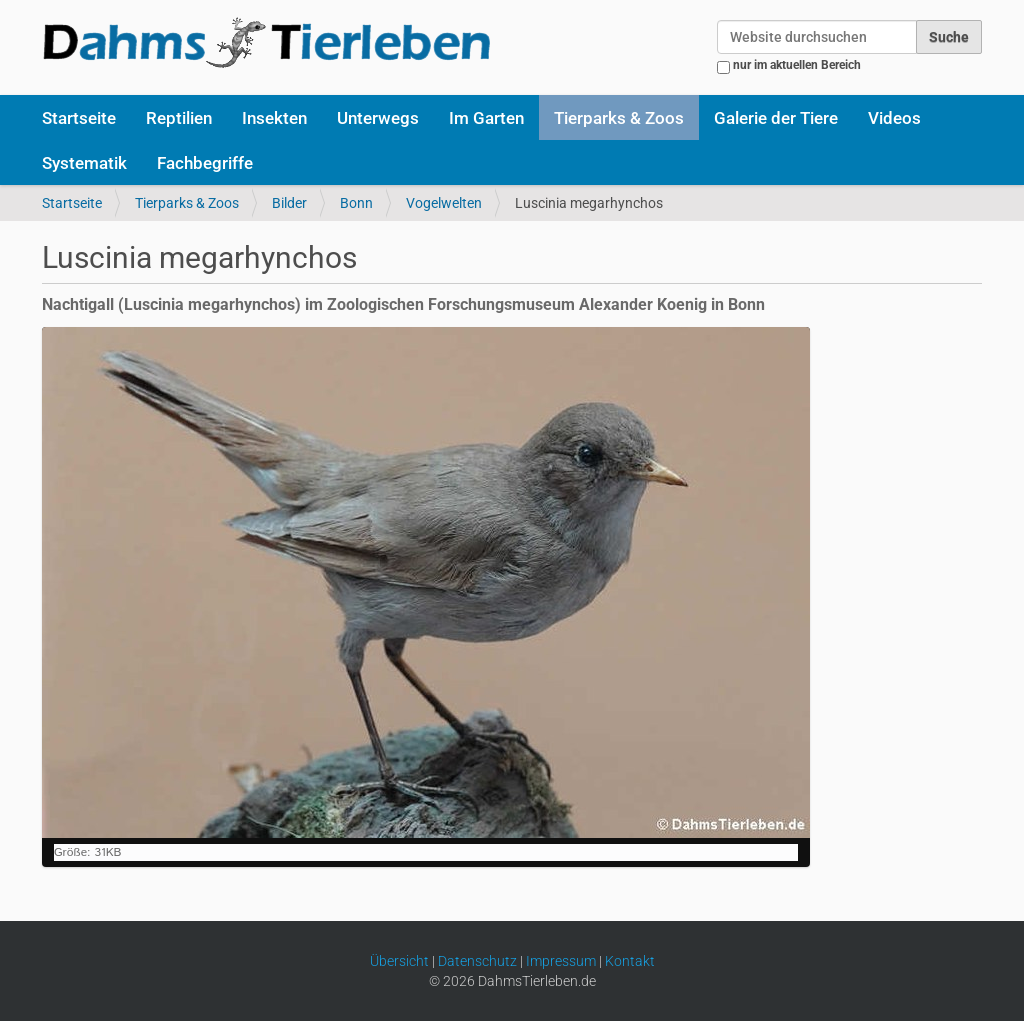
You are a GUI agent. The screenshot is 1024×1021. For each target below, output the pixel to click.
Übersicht (399, 961)
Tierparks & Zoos (619, 118)
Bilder (289, 203)
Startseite (79, 118)
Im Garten (486, 118)
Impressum (561, 961)
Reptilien (179, 118)
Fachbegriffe (205, 163)
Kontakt (630, 961)
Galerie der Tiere (776, 118)
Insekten (274, 118)
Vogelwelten (444, 203)
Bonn (356, 203)
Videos (894, 118)
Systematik (84, 163)
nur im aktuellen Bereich (797, 65)
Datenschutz (477, 961)
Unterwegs (378, 118)
